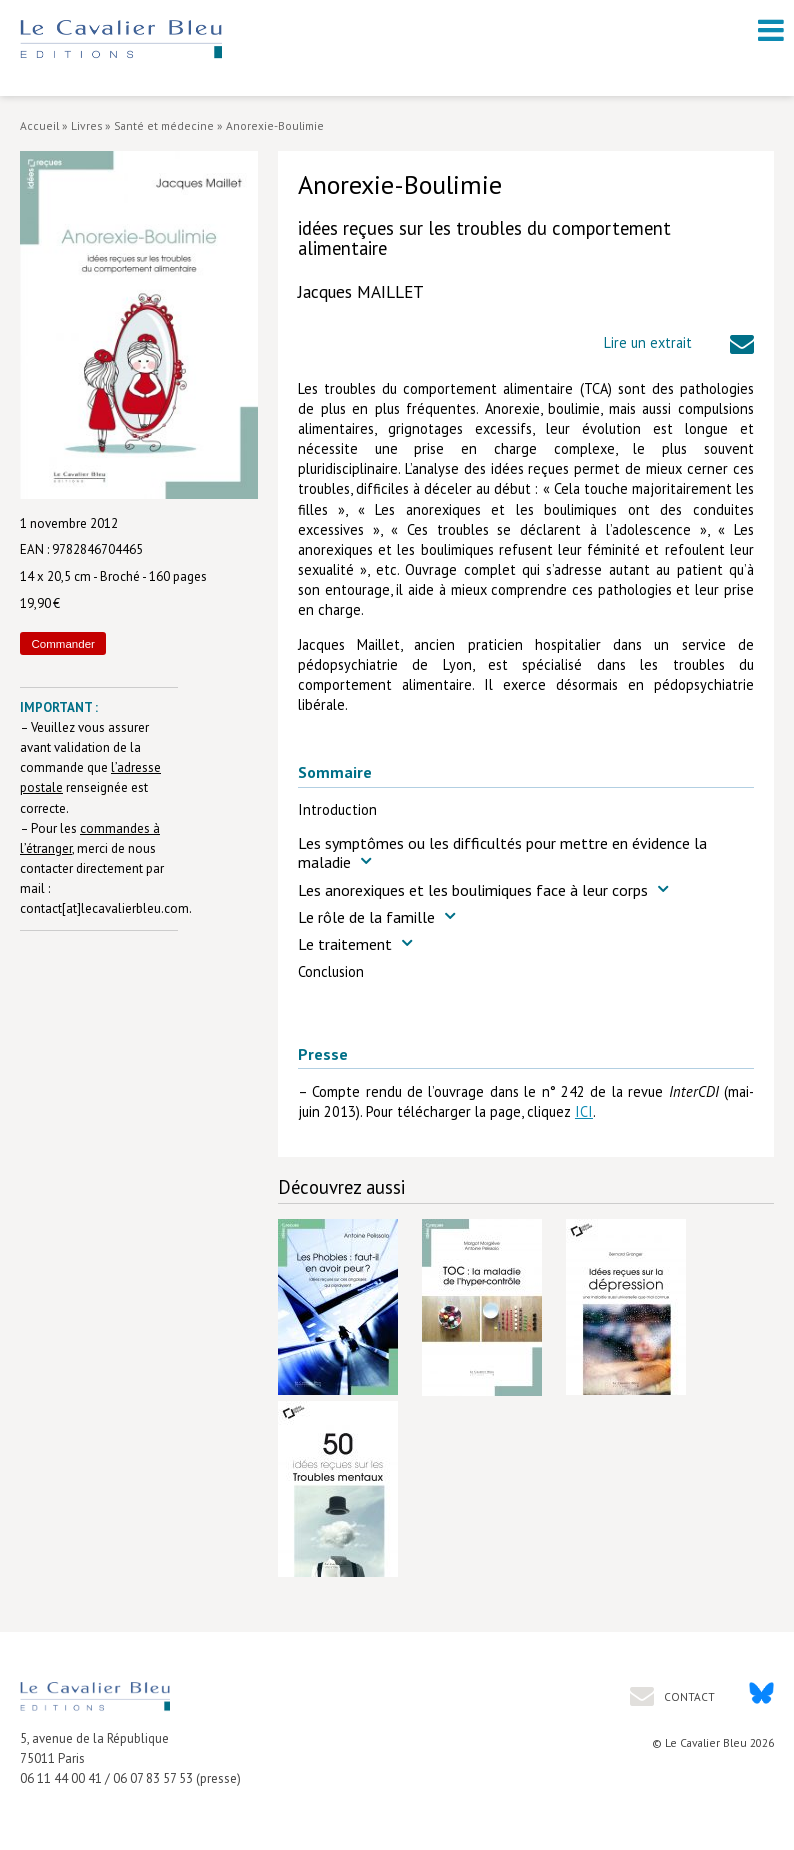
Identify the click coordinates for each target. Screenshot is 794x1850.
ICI (584, 1111)
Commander (63, 644)
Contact (688, 1696)
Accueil (39, 125)
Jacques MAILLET (361, 292)
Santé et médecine (164, 125)
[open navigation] (771, 30)
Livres (86, 125)
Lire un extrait (648, 342)
